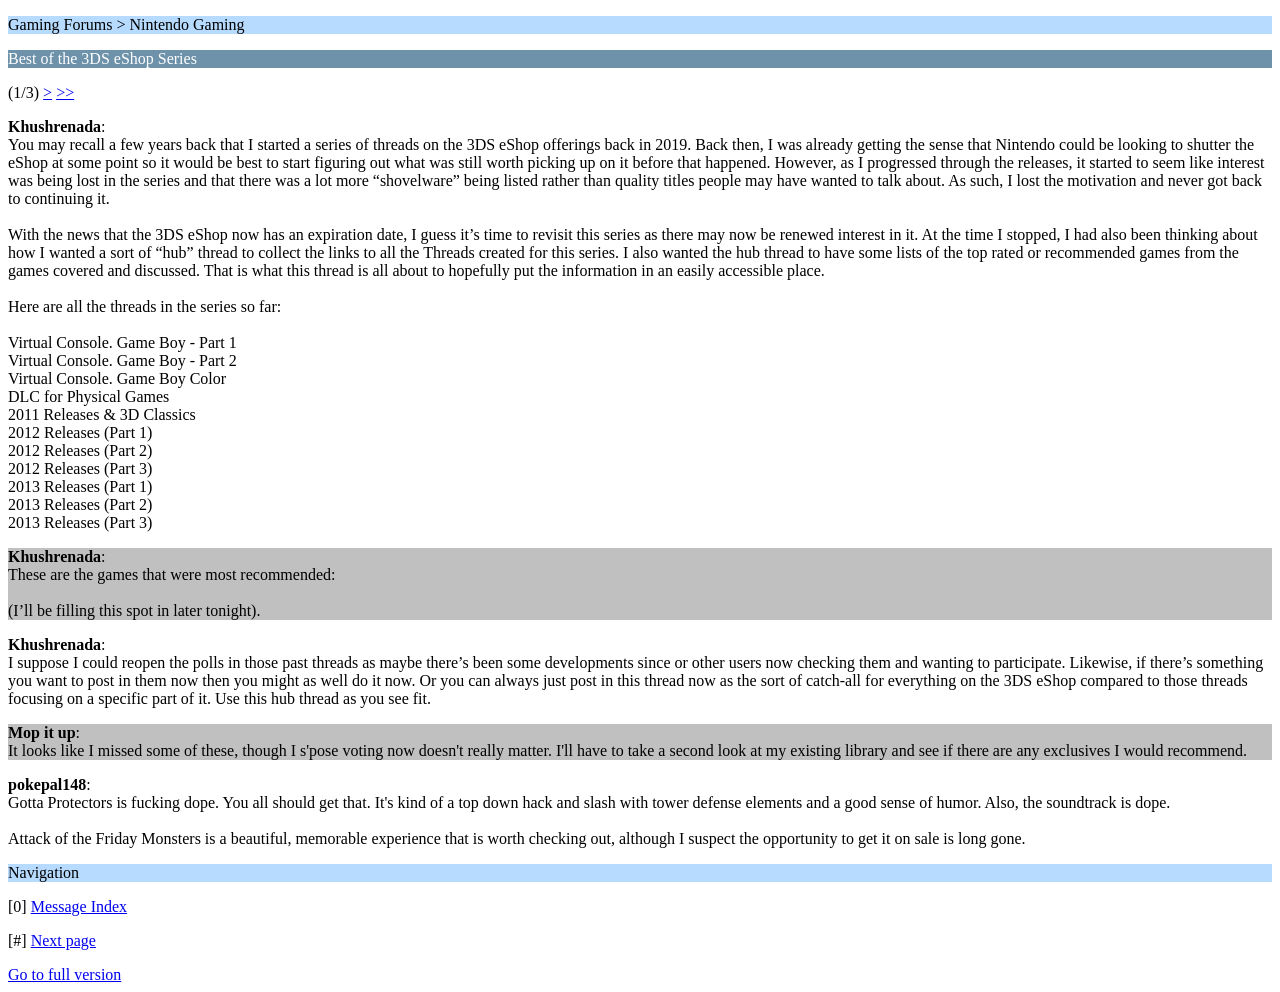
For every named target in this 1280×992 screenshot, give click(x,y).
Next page (63, 940)
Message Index (79, 906)
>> (65, 92)
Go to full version (64, 974)
